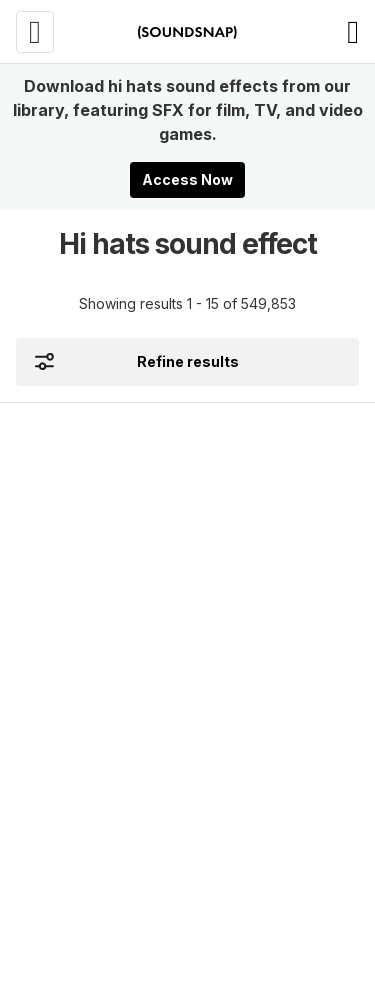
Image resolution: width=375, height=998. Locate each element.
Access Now (187, 179)
